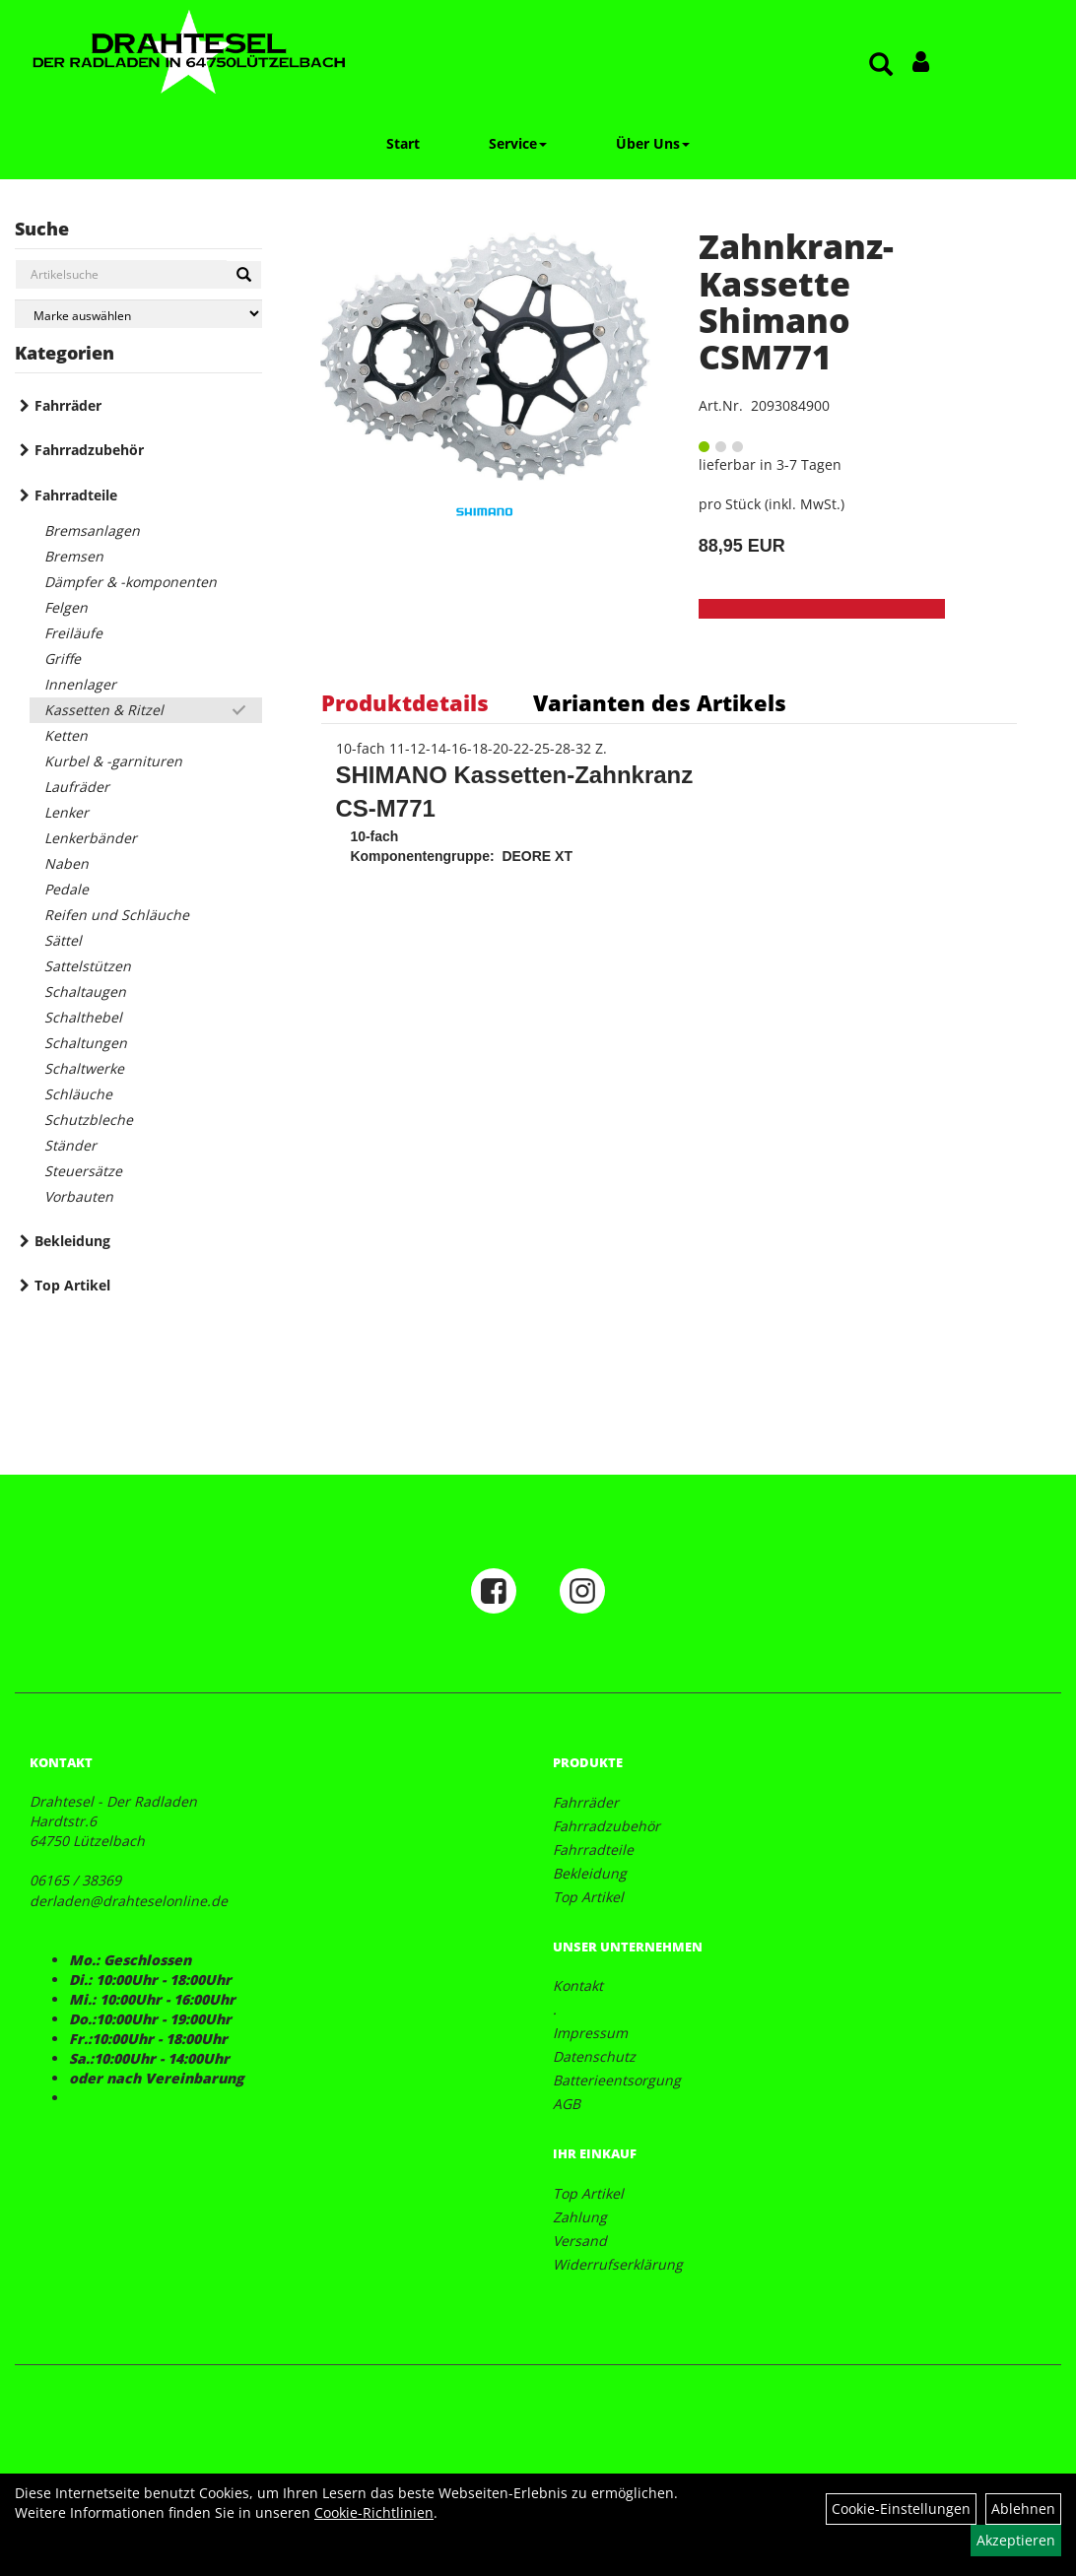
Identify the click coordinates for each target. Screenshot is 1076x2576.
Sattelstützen (87, 966)
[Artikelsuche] (881, 65)
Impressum (590, 2032)
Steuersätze (83, 1170)
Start (403, 143)
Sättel (63, 940)
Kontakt (578, 1985)
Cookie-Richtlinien (374, 2512)
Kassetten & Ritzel (104, 709)
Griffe (62, 658)
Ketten (66, 735)
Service (518, 143)
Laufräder (76, 786)
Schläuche (78, 1094)
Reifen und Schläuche (116, 914)
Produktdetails (405, 702)
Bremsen (73, 556)
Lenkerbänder (90, 837)
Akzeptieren (1015, 2540)
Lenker (66, 812)
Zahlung (580, 2217)
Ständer (70, 1145)
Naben (66, 863)
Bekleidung (72, 1240)
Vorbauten (78, 1196)
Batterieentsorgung (617, 2080)
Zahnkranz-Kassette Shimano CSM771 (796, 301)
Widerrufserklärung (618, 2264)
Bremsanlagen (92, 530)
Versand (580, 2240)
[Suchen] (244, 275)
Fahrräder (67, 405)
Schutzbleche (88, 1119)
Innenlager (80, 684)
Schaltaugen (85, 991)
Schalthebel (83, 1017)
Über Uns (653, 143)
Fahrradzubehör (89, 449)
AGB (566, 2103)
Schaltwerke (84, 1068)
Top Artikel (72, 1285)
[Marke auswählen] (138, 313)
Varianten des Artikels (659, 702)
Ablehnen (1023, 2508)
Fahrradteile (75, 495)
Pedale (66, 889)
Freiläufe (73, 633)
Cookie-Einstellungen (901, 2508)
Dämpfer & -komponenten (130, 581)
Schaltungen (85, 1042)
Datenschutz (594, 2056)
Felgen (66, 607)
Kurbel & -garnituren (113, 761)
